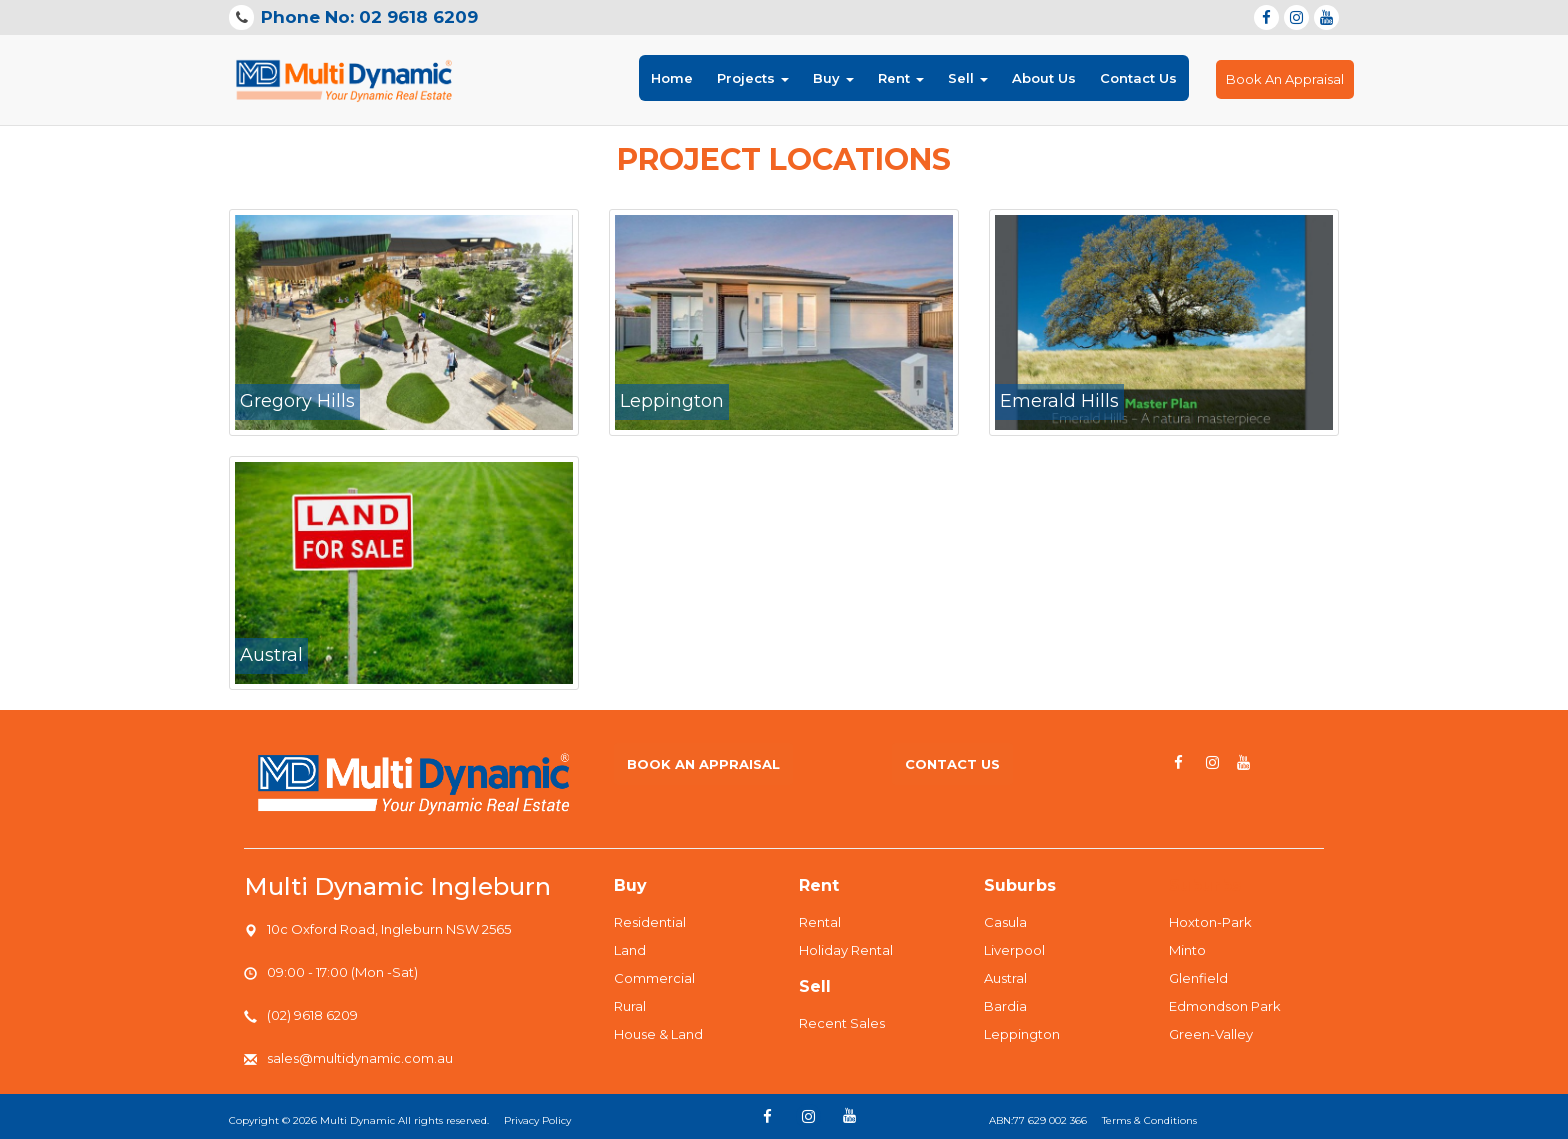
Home (672, 76)
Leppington (1022, 1034)
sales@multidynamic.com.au (360, 1058)
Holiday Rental (846, 950)
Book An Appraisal (1285, 79)
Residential (650, 922)
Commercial (654, 978)
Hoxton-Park (1210, 922)
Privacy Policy (537, 1120)
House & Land (658, 1034)
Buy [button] (833, 78)
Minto (1187, 950)
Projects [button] (753, 78)
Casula (1005, 922)
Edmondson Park (1225, 1006)
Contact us (952, 764)
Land (630, 950)
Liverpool (1014, 950)
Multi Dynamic (357, 1120)
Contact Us (1138, 78)
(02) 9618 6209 (312, 1015)
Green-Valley (1211, 1034)
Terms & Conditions (1149, 1120)
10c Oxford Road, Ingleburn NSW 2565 (389, 929)
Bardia (1005, 1006)
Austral (1005, 978)
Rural (630, 1006)
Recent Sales (842, 1023)
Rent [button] (901, 78)
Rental (820, 922)
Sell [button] (968, 78)
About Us (1044, 78)
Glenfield (1198, 978)
